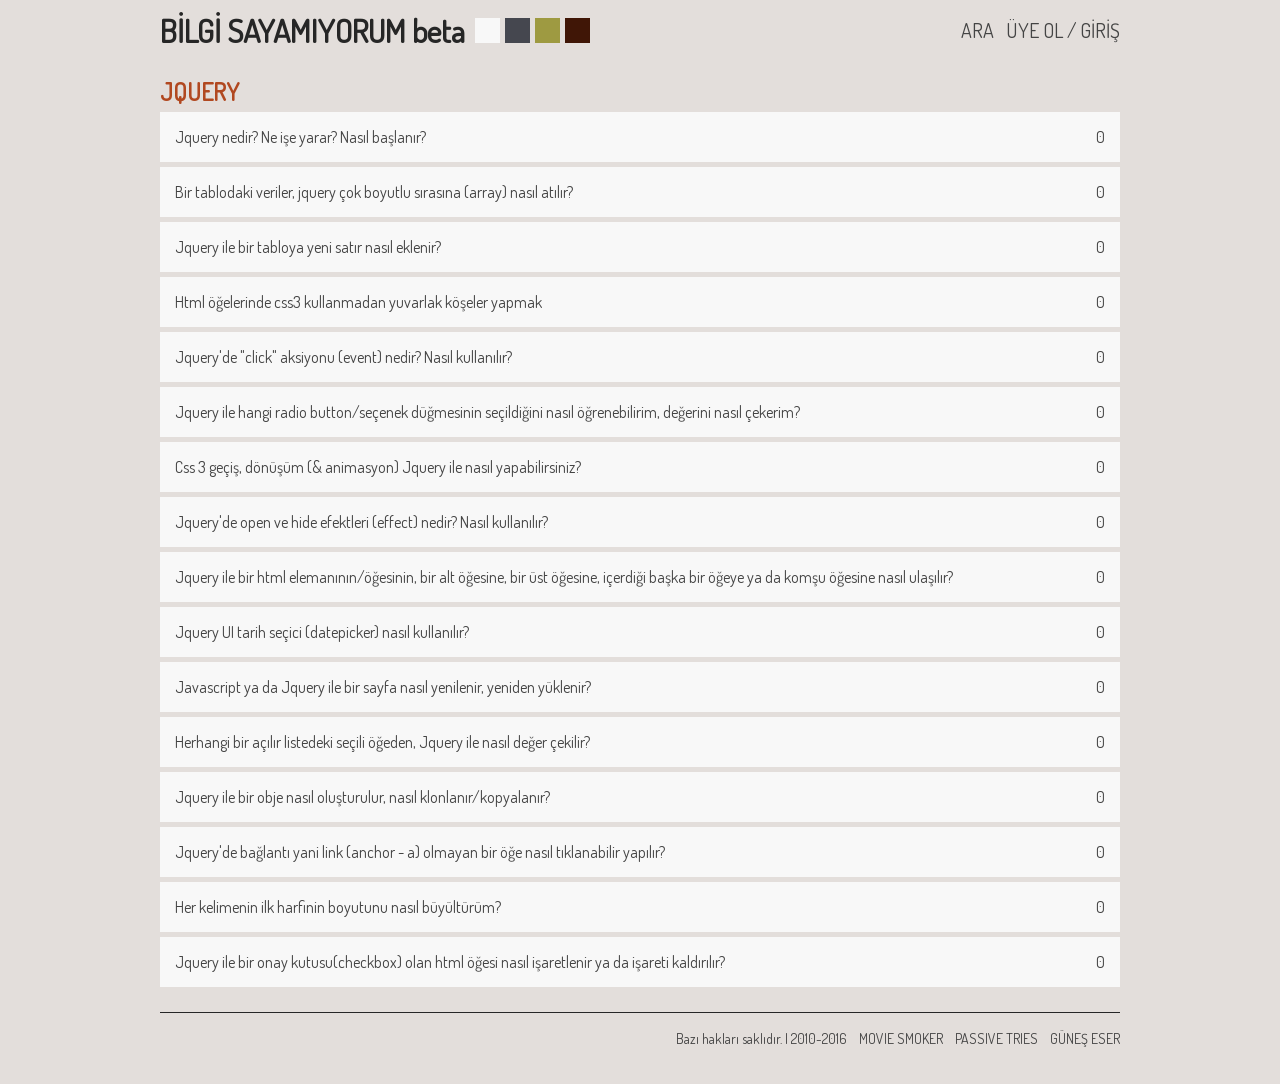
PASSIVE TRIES (996, 1038)
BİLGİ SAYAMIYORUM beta (312, 30)
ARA (977, 30)
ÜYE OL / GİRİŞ (1063, 30)
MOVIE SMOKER (901, 1038)
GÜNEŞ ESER (1085, 1038)
